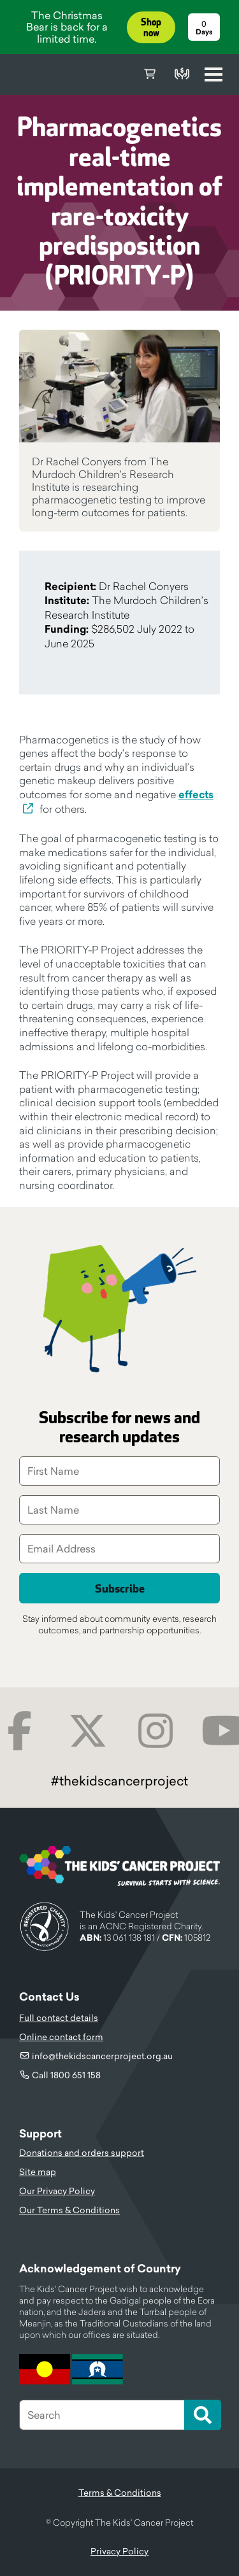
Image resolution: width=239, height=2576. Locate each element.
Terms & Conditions (119, 2492)
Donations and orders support (81, 2152)
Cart (150, 74)
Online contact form (61, 2037)
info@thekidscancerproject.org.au (102, 2056)
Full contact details (58, 2017)
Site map (37, 2172)
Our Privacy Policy (57, 2191)
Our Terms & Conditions (69, 2210)
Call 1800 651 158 (66, 2075)
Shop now (151, 28)
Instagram (155, 1731)
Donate (182, 74)
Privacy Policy (119, 2551)
